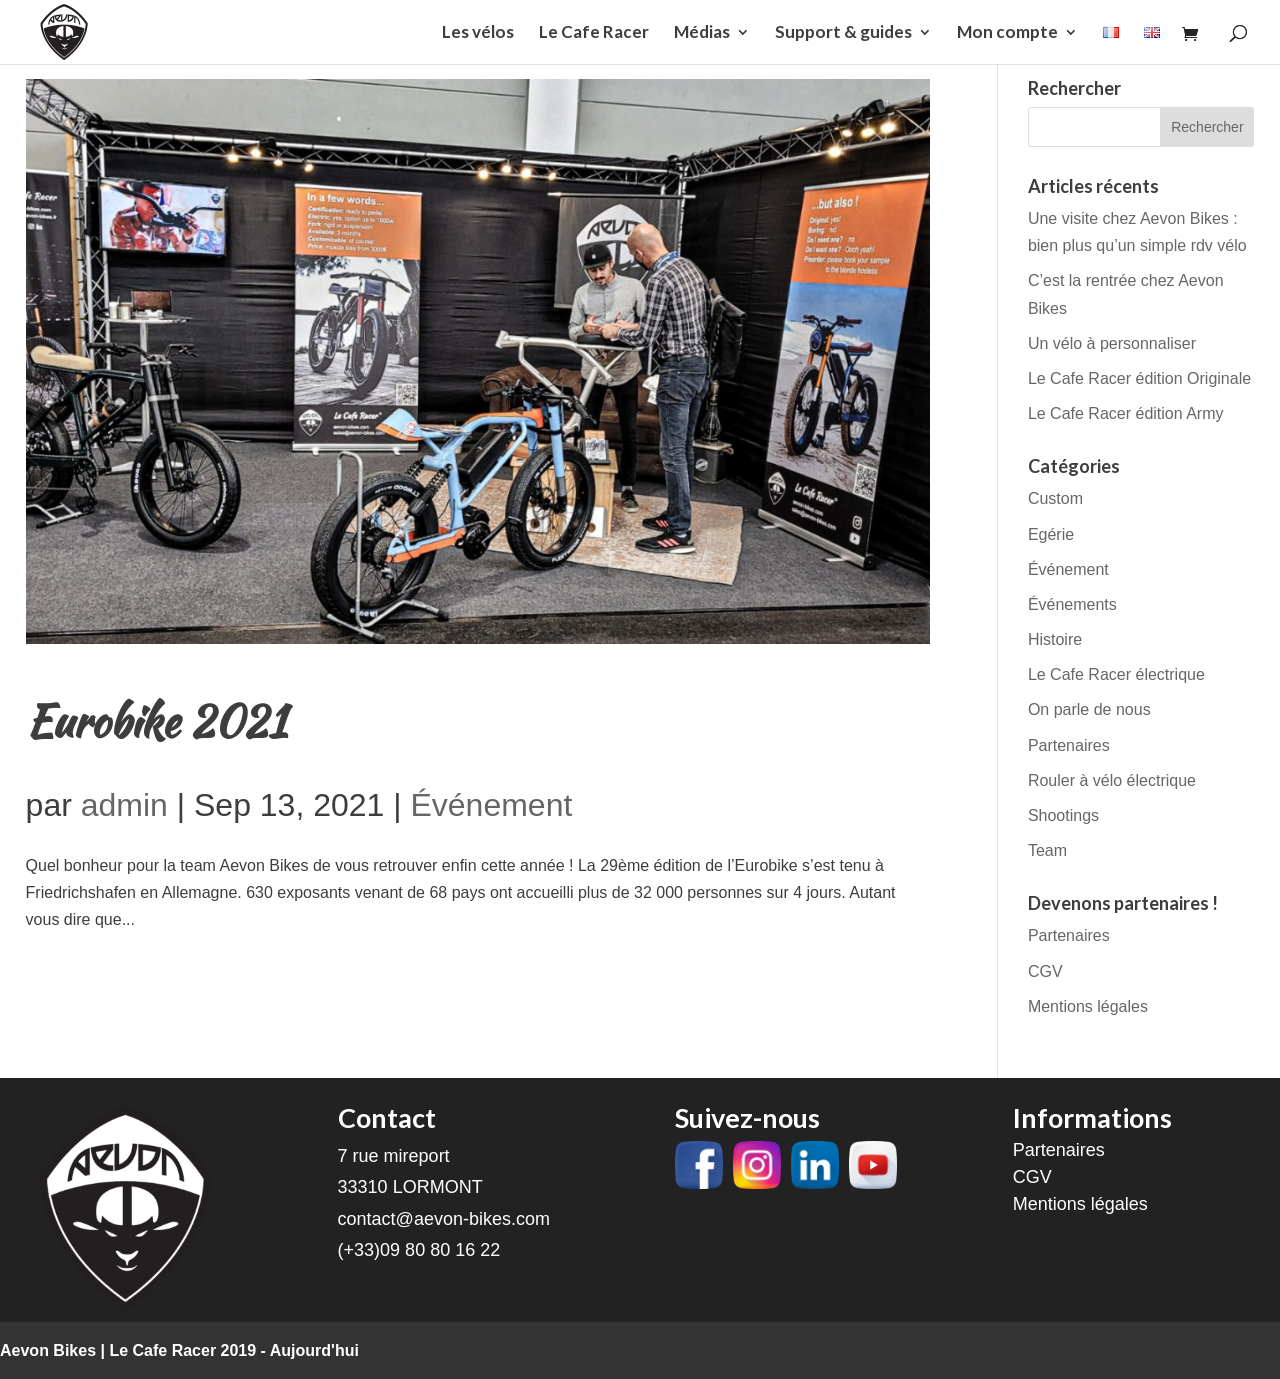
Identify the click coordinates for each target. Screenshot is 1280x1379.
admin (124, 805)
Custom (1055, 498)
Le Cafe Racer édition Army (1126, 413)
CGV (1045, 971)
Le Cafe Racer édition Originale (1139, 378)
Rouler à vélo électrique (1112, 780)
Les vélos (478, 33)
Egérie (1051, 534)
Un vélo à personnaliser (1112, 343)
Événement (491, 805)
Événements (1072, 604)
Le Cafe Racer (594, 33)
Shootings (1063, 815)
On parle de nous (1089, 709)
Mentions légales (1088, 1006)
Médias (702, 33)
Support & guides (843, 33)
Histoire (1055, 639)
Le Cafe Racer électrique (1116, 674)
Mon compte (1007, 33)
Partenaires (1069, 745)
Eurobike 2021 (156, 721)
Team (1047, 850)
